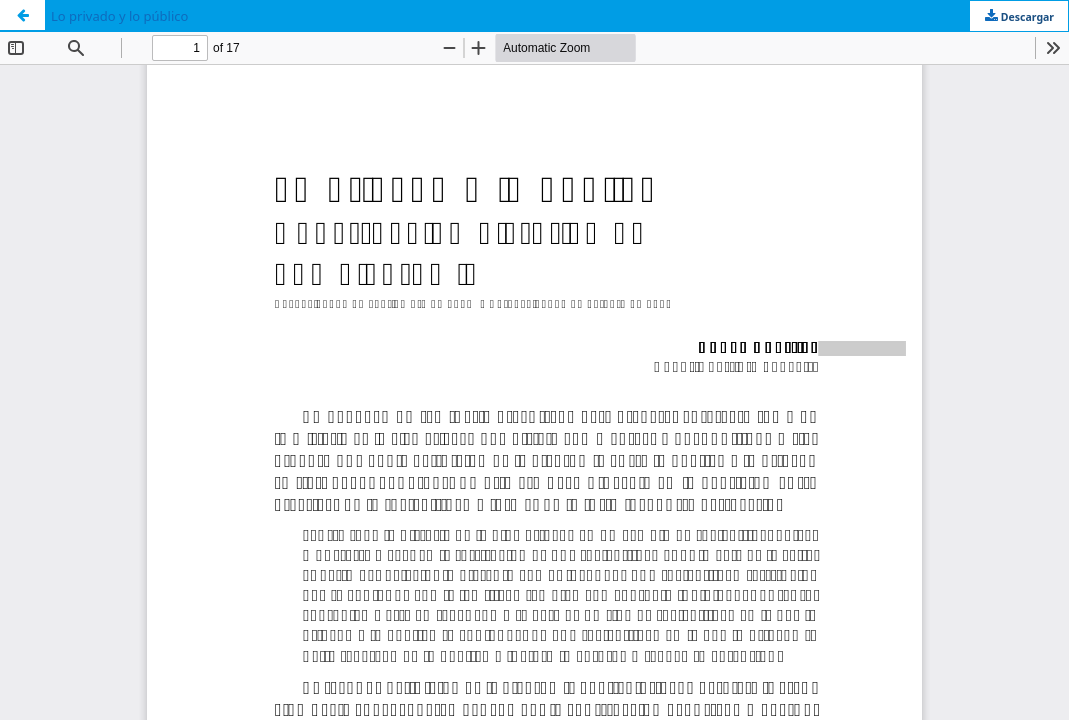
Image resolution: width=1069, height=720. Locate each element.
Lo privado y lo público (119, 16)
